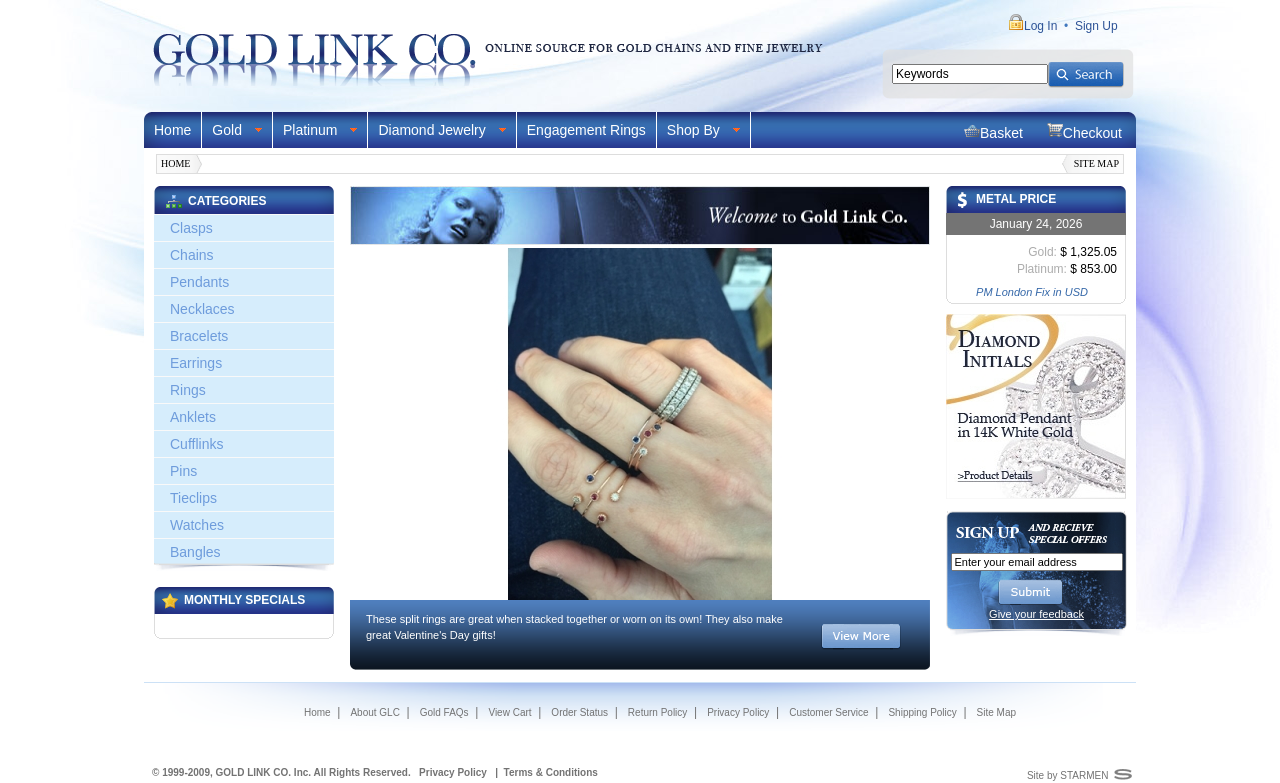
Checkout (1084, 131)
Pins (183, 471)
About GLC (374, 712)
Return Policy (657, 712)
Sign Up (1096, 26)
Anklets (193, 417)
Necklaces (202, 309)
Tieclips (193, 498)
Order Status (579, 712)
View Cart (509, 712)
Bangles (195, 552)
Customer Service (828, 712)
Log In (1040, 26)
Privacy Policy (738, 712)
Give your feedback (1036, 614)
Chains (192, 255)
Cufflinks (196, 444)
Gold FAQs (444, 712)
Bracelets (199, 336)
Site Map (1096, 163)
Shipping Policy (922, 712)
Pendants (199, 282)
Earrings (196, 363)
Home (172, 130)
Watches (197, 525)
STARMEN (1084, 775)
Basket (993, 131)
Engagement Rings (586, 130)
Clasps (191, 228)
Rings (188, 390)
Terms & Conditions (551, 772)
